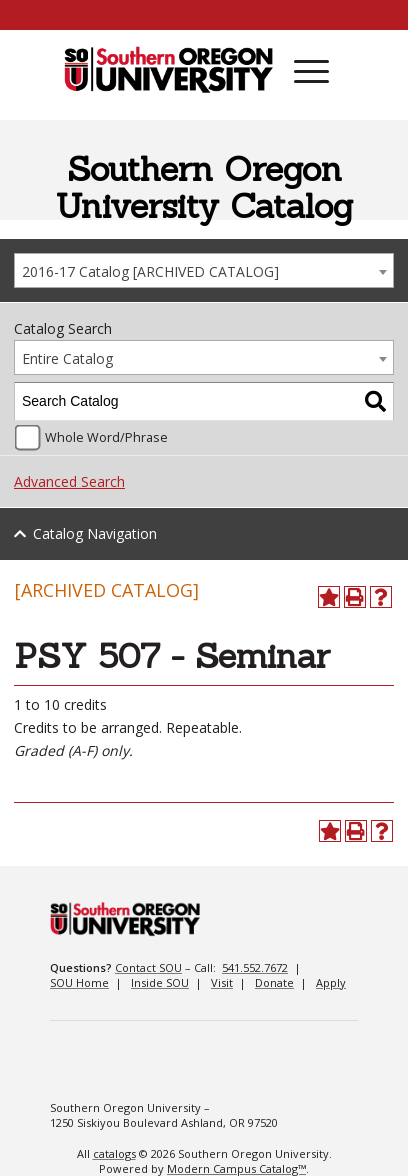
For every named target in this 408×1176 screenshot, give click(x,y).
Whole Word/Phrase (106, 437)
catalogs (114, 1153)
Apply (331, 982)
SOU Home (79, 982)
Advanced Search (69, 481)
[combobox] (204, 270)
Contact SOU (148, 967)
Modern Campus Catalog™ (236, 1168)
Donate (274, 982)
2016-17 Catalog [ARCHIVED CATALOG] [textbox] (150, 271)
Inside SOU (160, 982)
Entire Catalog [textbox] (67, 358)
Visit (222, 982)
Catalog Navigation (95, 533)
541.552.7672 (255, 967)
